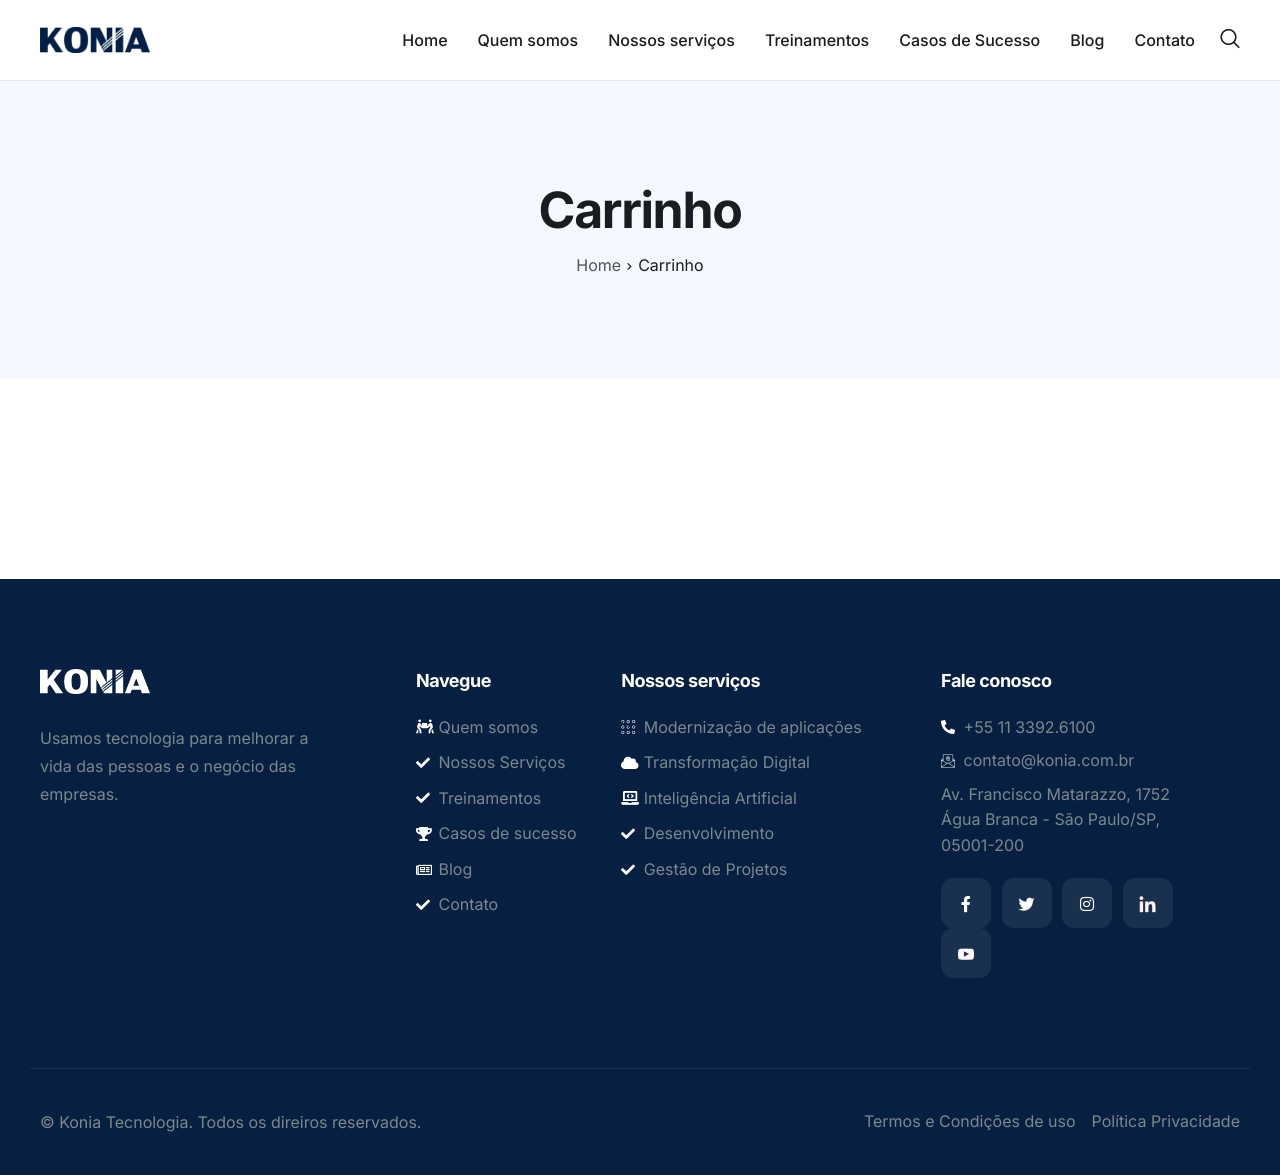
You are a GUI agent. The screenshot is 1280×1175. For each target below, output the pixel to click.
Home (424, 40)
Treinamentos (817, 40)
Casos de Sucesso (969, 40)
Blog (1087, 40)
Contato (1164, 40)
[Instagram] (1087, 903)
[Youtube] (966, 953)
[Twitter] (1027, 903)
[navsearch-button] (1230, 39)
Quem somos (528, 40)
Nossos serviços (671, 40)
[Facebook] (966, 903)
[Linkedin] (1148, 903)
